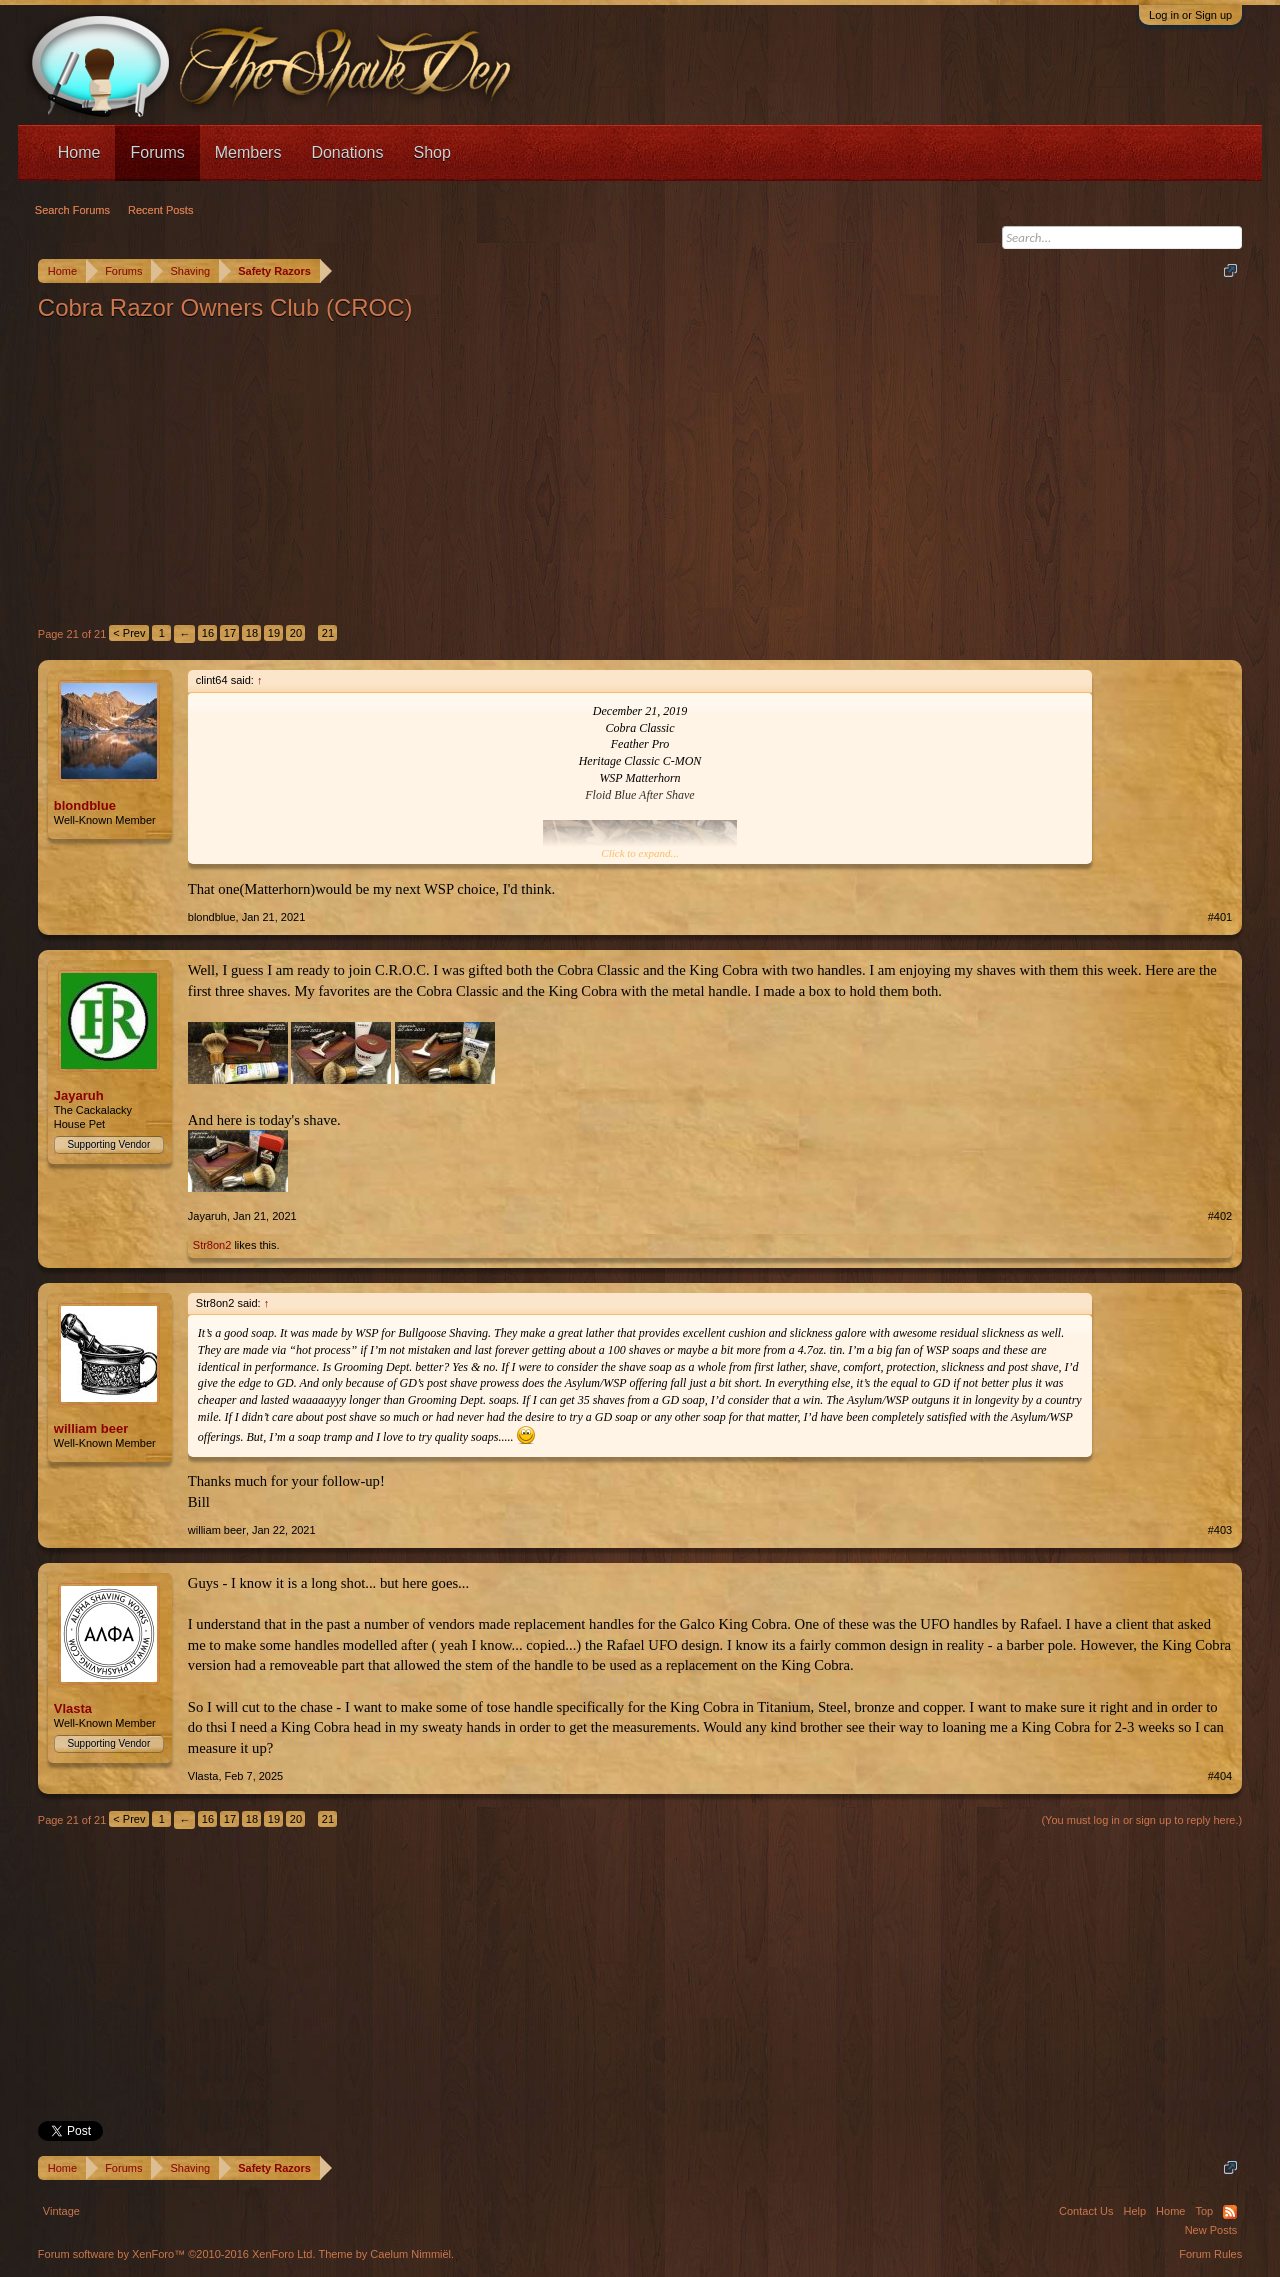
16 (208, 633)
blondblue (85, 805)
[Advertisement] (640, 473)
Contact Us (1086, 2211)
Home (79, 152)
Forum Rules (1210, 2254)
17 (230, 633)
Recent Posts (160, 210)
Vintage (61, 2211)
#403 (1220, 1530)
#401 (1220, 917)
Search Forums (72, 210)
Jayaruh (79, 1095)
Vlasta (73, 1708)
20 (296, 633)
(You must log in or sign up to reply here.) (1141, 1820)
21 (328, 633)
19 (274, 633)
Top (1204, 2211)
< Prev (129, 633)
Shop (431, 152)
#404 (1220, 1776)
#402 (1220, 1216)
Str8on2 (212, 1245)
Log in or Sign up (1190, 15)
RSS (1230, 2212)
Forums (157, 152)
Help (1134, 2211)
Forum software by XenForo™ (177, 2254)
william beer (91, 1428)
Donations (347, 152)
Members (248, 152)
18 (252, 633)
